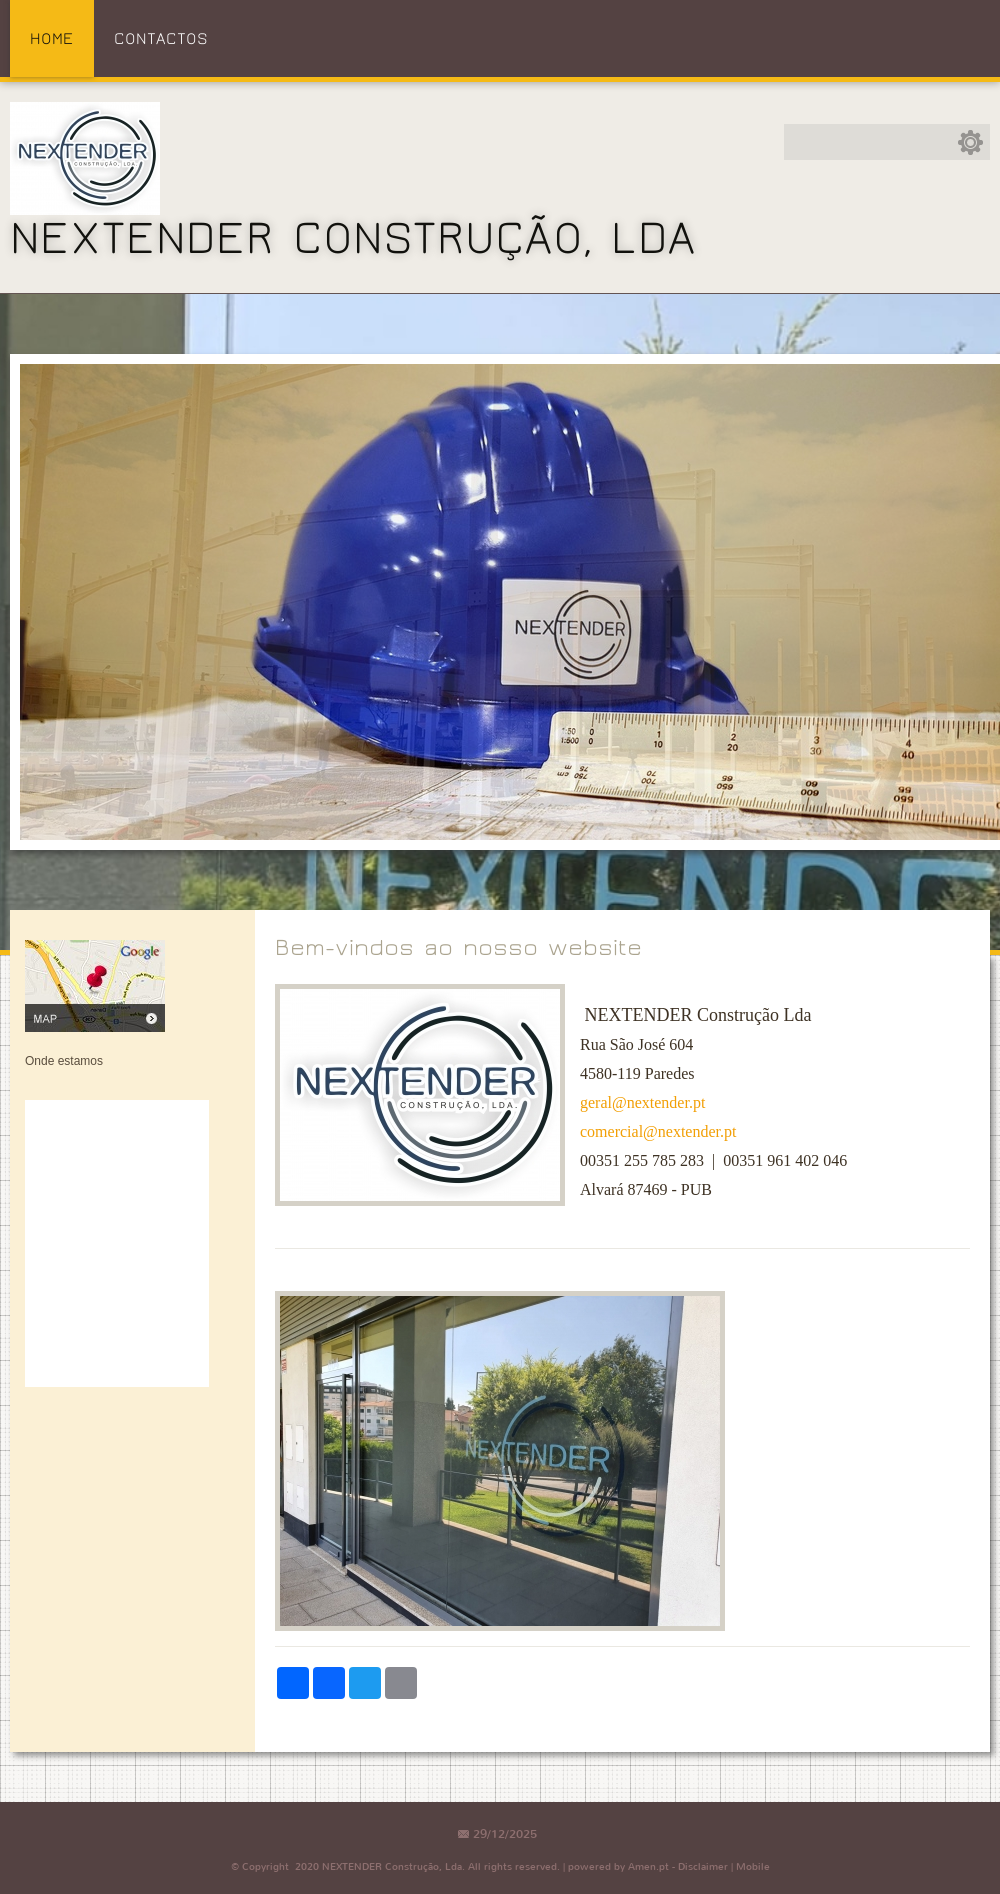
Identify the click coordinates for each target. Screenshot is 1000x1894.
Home (52, 38)
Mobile (753, 1866)
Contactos (160, 38)
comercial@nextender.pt (658, 1131)
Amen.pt (648, 1866)
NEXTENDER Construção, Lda (353, 238)
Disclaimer (703, 1866)
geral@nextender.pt (642, 1102)
